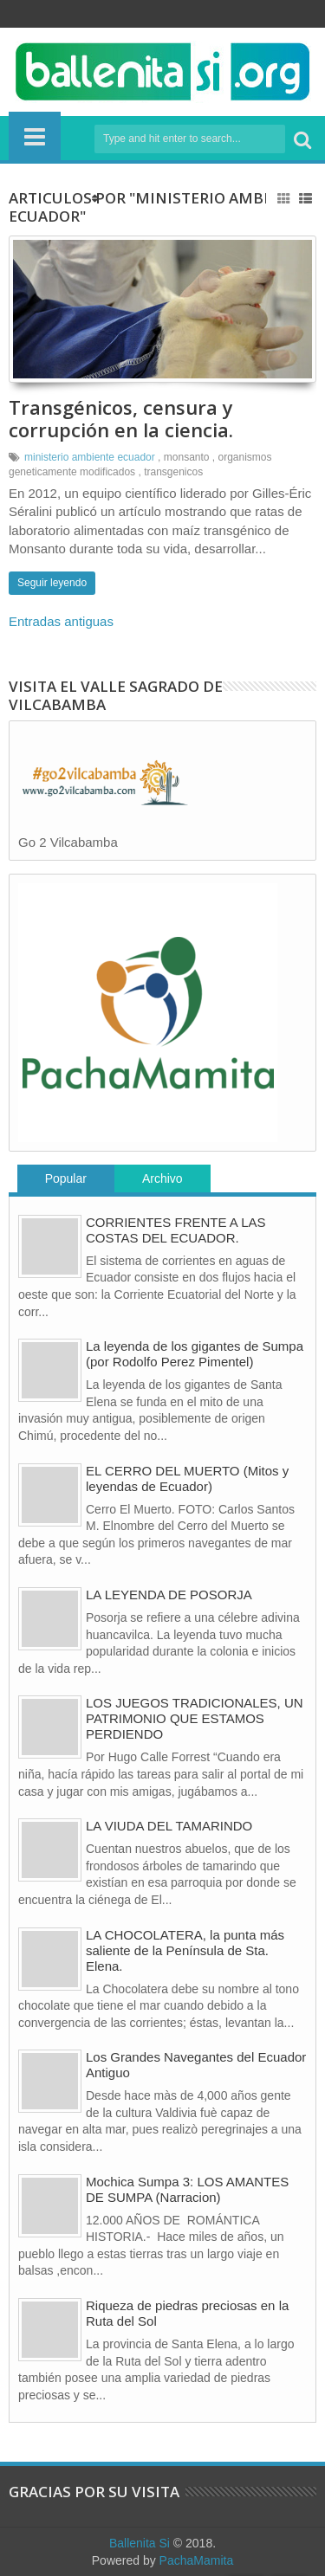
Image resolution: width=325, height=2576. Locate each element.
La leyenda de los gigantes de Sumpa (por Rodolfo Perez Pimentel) (194, 1354)
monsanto (187, 457)
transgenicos (173, 472)
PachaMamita (196, 2560)
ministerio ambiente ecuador (89, 457)
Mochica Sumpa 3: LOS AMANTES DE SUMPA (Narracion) (187, 2189)
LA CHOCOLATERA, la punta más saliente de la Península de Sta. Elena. (185, 1950)
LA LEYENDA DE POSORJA (169, 1594)
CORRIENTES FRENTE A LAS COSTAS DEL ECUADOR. (176, 1230)
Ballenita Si (139, 2543)
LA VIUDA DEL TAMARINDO (169, 1825)
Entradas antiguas (61, 621)
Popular (66, 1178)
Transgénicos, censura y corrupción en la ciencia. (121, 418)
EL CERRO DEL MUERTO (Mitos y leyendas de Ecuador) (187, 1478)
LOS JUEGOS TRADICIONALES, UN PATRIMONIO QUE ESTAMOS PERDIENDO (194, 1718)
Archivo (162, 1178)
